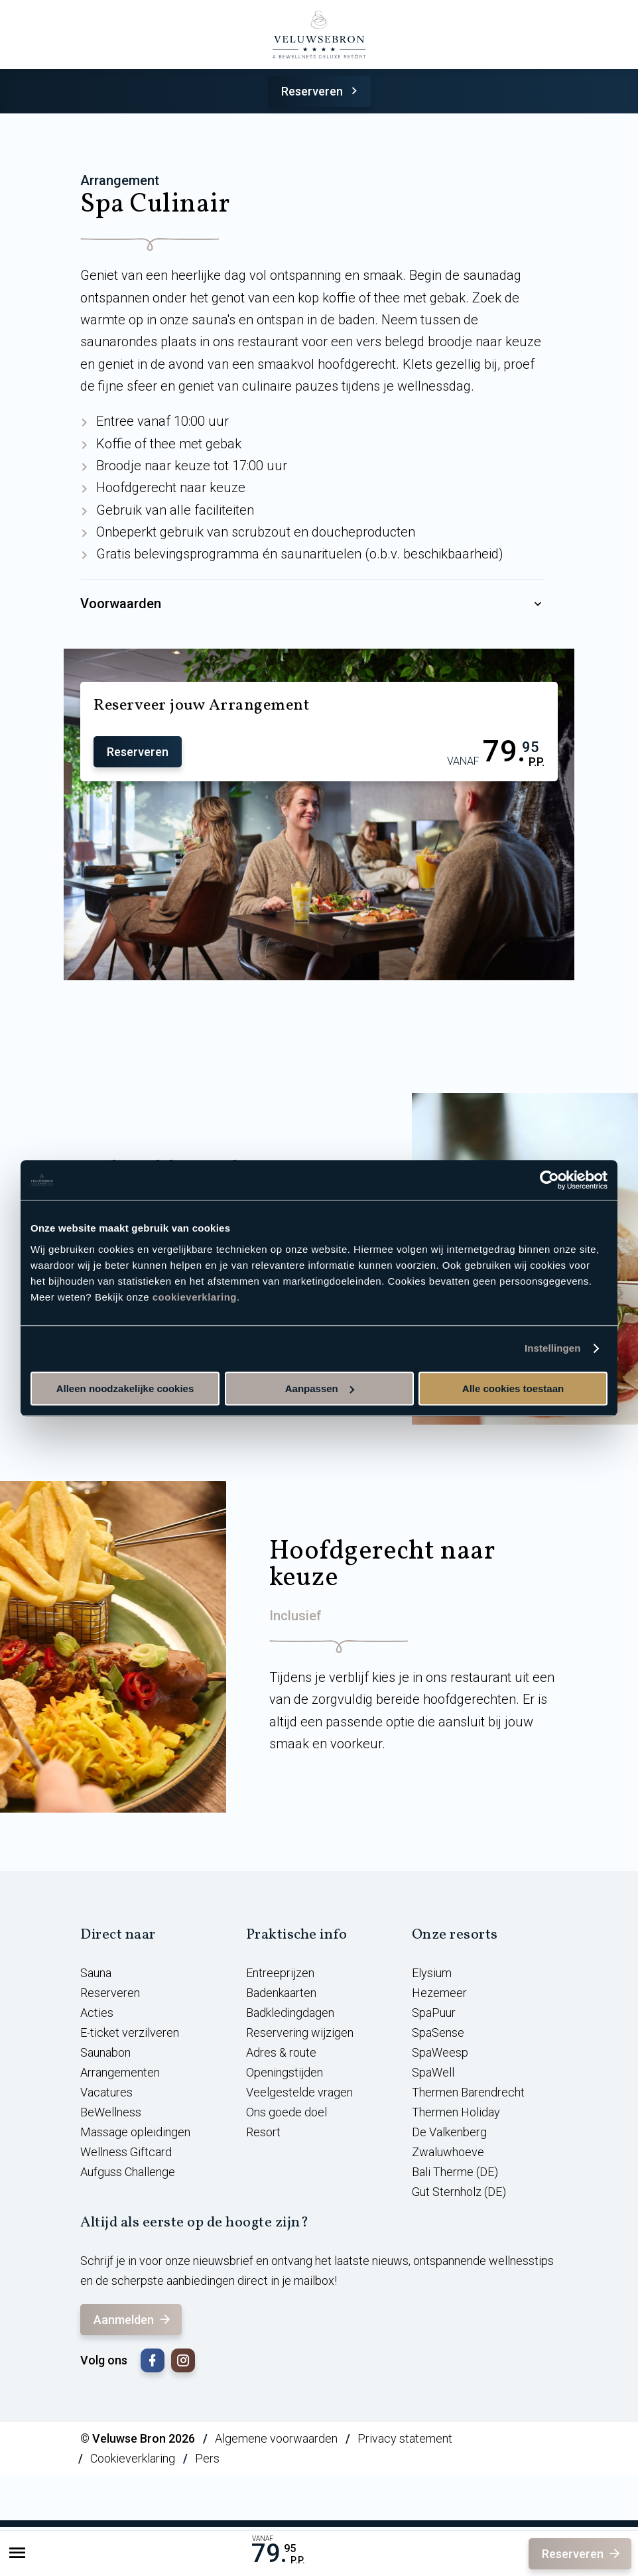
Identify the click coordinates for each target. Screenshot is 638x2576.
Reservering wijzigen (299, 2032)
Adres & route (281, 2052)
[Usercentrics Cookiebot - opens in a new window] (549, 1180)
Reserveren (321, 91)
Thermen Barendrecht (468, 2092)
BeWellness (110, 2112)
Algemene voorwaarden (276, 2438)
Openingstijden (284, 2072)
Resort (263, 2132)
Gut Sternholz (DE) (459, 2192)
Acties (96, 2013)
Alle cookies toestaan (513, 1388)
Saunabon (105, 2052)
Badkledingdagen (290, 2013)
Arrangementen (120, 2072)
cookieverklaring (195, 1297)
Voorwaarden (312, 604)
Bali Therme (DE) (455, 2172)
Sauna (95, 1973)
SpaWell (433, 2072)
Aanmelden (133, 2320)
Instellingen (553, 1348)
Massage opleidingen (135, 2132)
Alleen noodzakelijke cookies (125, 1388)
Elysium (432, 1973)
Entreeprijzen (280, 1973)
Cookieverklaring (132, 2458)
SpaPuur (434, 2013)
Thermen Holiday (456, 2112)
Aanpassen (319, 1388)
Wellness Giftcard (126, 2152)
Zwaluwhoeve (448, 2152)
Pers (207, 2458)
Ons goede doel (286, 2112)
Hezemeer (439, 1993)
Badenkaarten (281, 1993)
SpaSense (438, 2032)
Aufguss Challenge (127, 2172)
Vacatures (106, 2092)
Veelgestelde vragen (299, 2092)
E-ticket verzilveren (129, 2032)
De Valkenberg (449, 2132)
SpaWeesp (440, 2052)
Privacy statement (404, 2438)
